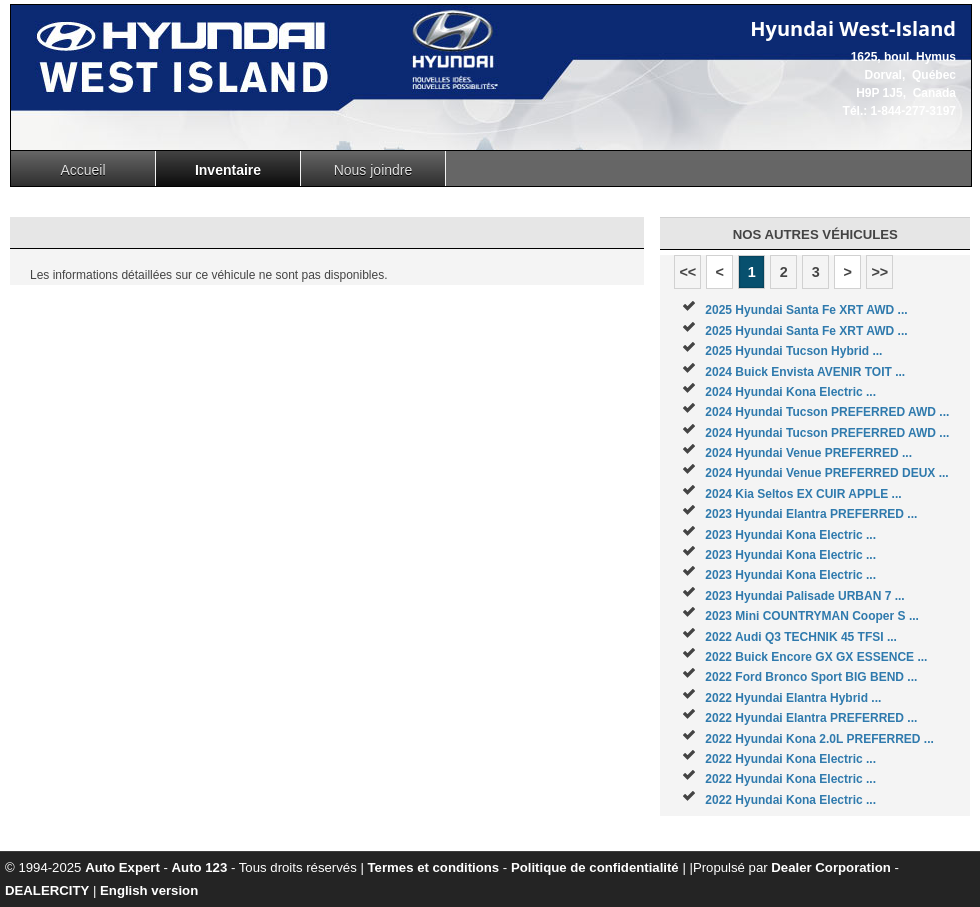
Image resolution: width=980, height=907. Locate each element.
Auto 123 (200, 867)
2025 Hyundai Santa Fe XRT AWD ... (806, 310)
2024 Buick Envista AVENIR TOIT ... (805, 372)
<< (687, 272)
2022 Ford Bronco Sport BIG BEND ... (811, 677)
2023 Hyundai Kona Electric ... (790, 535)
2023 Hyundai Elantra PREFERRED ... (811, 514)
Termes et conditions (434, 867)
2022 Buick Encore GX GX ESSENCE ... (816, 657)
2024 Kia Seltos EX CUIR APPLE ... (803, 494)
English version (149, 890)
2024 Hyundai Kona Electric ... (790, 392)
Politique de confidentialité (595, 867)
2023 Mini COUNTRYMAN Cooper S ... (812, 616)
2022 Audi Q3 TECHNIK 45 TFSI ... (801, 637)
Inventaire (228, 170)
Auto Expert (122, 867)
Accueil (82, 170)
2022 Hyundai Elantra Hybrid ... (793, 698)
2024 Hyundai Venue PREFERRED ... (808, 453)
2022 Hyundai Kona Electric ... (790, 759)
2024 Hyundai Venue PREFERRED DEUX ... (826, 473)
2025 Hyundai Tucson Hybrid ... (793, 351)
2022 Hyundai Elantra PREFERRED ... (811, 718)
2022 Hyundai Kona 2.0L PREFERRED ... (819, 739)
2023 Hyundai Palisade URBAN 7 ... (804, 596)
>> (879, 272)
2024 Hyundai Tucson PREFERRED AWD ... (827, 412)
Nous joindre (373, 170)
